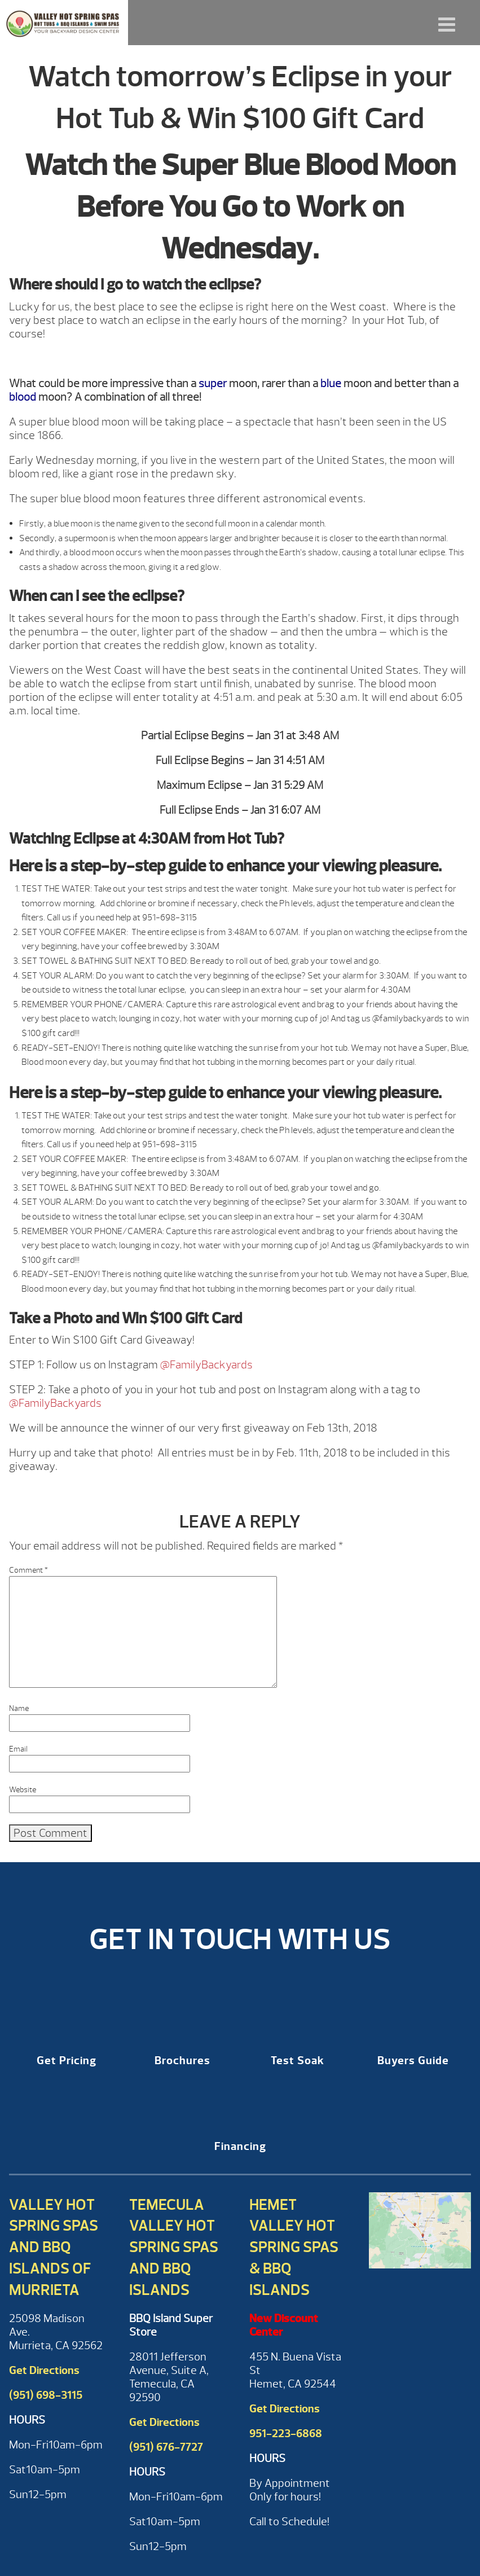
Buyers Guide (413, 2060)
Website (22, 1789)
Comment (28, 1570)
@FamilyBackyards (206, 1365)
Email (18, 1749)
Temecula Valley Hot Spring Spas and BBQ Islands (173, 2247)
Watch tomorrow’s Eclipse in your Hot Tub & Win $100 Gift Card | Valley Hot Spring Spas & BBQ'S (64, 22)
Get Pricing (66, 2060)
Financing (240, 2146)
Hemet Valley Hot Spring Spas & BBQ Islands (293, 2247)
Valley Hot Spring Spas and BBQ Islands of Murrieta (53, 2247)
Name (19, 1708)
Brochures (182, 2060)
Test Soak (297, 2060)
